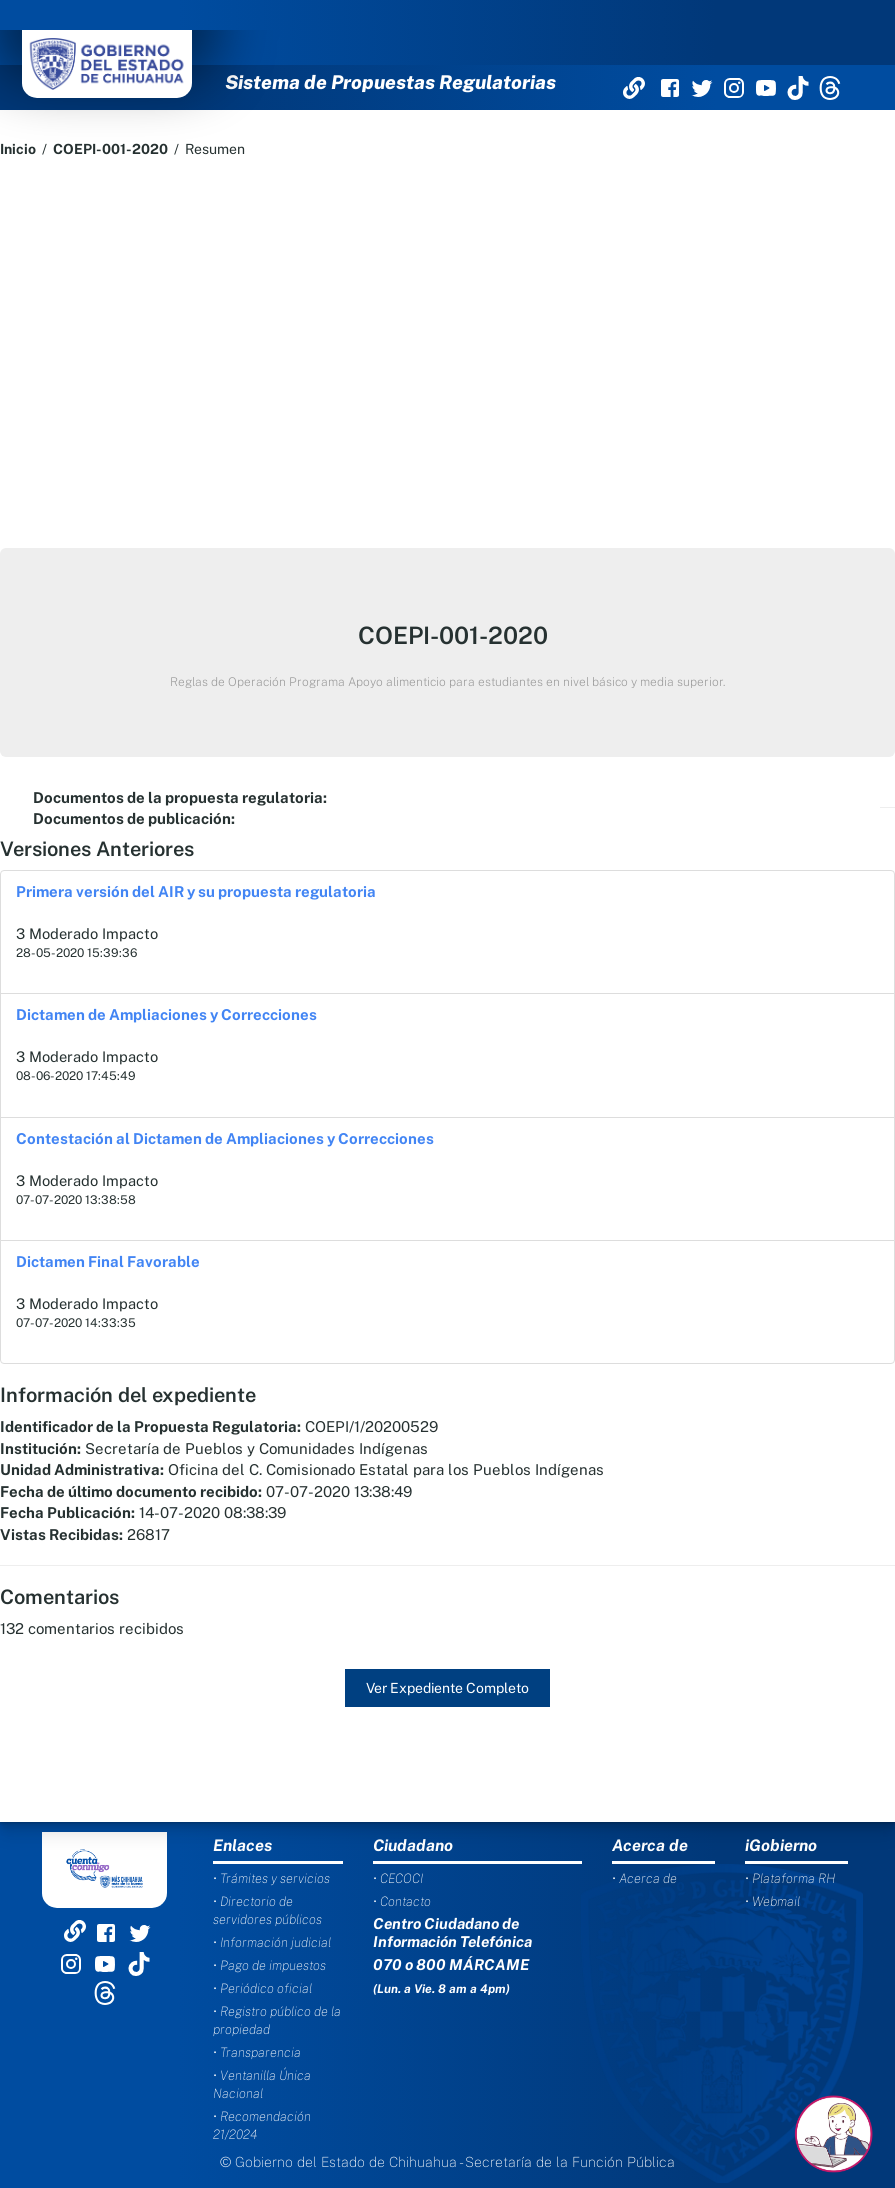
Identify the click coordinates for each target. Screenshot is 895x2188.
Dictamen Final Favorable (108, 1261)
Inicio (18, 149)
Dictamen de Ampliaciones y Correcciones (166, 1014)
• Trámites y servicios (271, 1878)
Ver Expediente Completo (447, 1688)
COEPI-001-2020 (110, 149)
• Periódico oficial (262, 1988)
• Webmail (772, 1901)
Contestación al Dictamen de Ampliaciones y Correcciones (225, 1138)
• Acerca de (644, 1878)
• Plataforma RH (790, 1878)
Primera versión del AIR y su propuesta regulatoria (196, 891)
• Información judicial (272, 1942)
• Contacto (402, 1901)
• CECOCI (398, 1878)
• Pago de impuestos (269, 1965)
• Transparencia (257, 2052)
